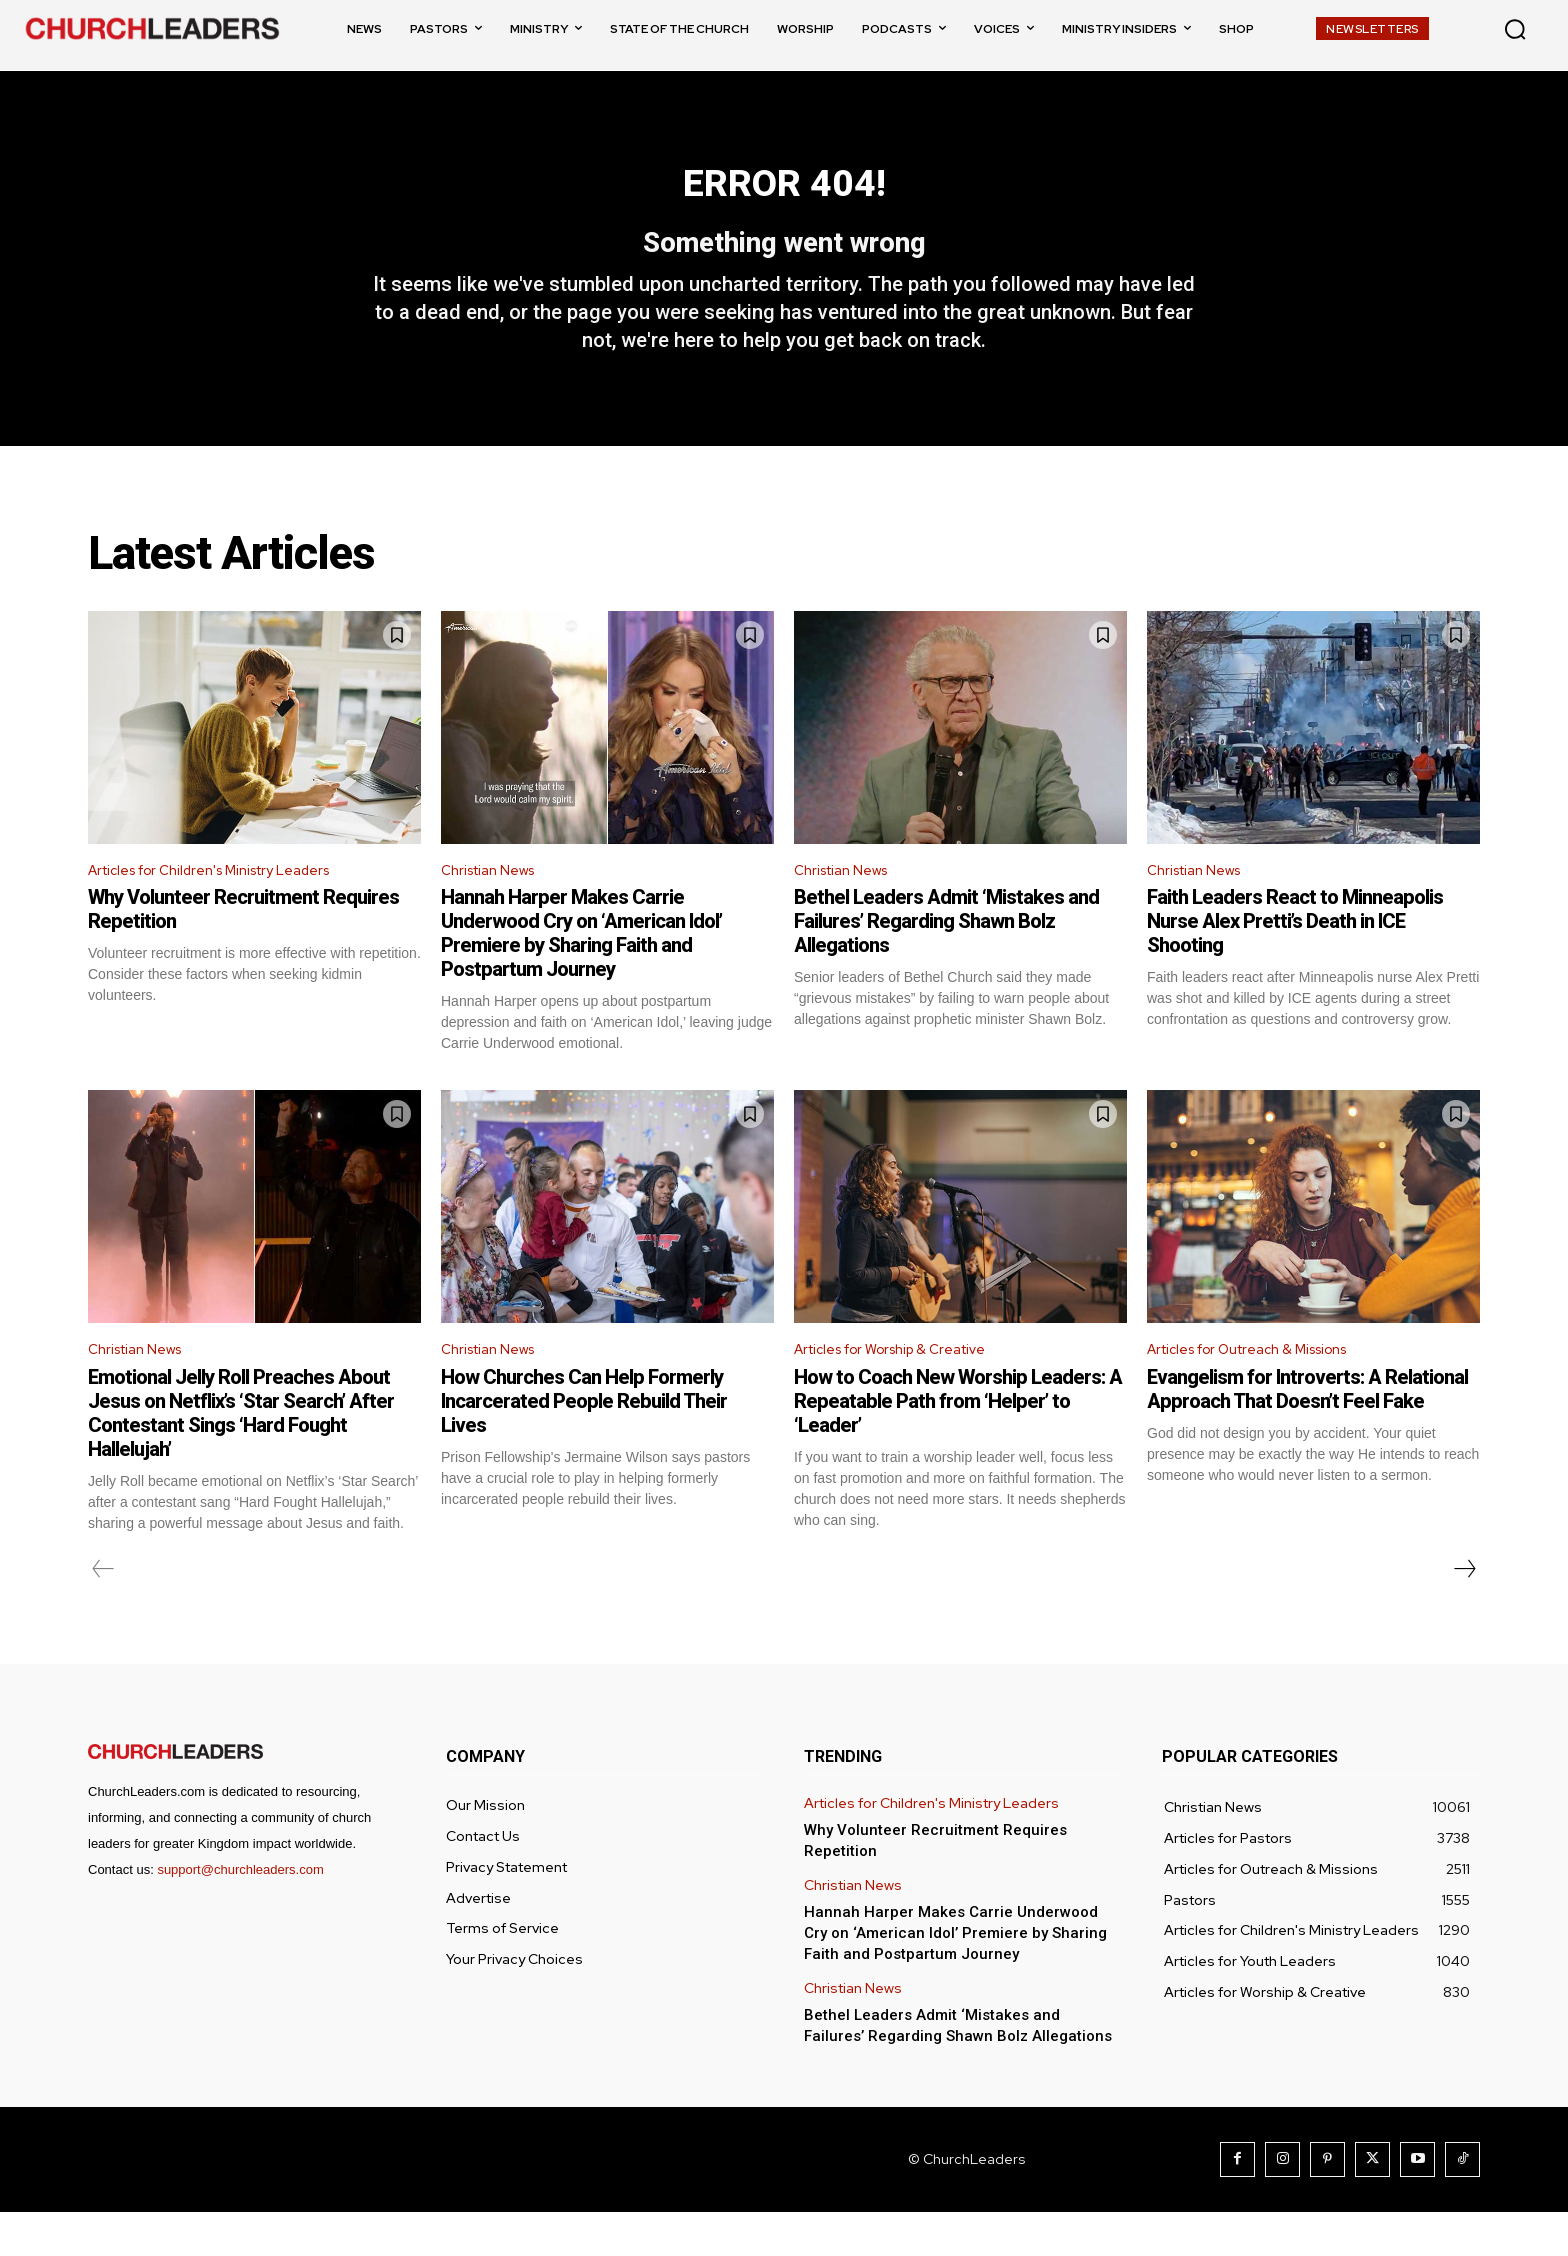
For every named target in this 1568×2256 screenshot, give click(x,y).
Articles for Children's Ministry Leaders (227, 908)
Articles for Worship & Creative (905, 1391)
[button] (1515, 29)
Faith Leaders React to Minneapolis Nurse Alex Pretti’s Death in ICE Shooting (1295, 961)
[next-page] (1464, 1613)
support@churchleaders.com (240, 1913)
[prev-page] (103, 1613)
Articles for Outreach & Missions (1264, 1391)
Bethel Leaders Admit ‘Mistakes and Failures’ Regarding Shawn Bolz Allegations (946, 961)
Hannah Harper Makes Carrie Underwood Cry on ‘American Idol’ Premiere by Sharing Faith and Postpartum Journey (581, 973)
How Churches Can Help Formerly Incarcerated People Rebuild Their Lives (584, 1445)
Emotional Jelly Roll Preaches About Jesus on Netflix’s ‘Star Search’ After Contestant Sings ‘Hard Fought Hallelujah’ (241, 1457)
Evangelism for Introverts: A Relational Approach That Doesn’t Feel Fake (1307, 1433)
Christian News (495, 908)
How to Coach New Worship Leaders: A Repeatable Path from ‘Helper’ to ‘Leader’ (958, 1445)
